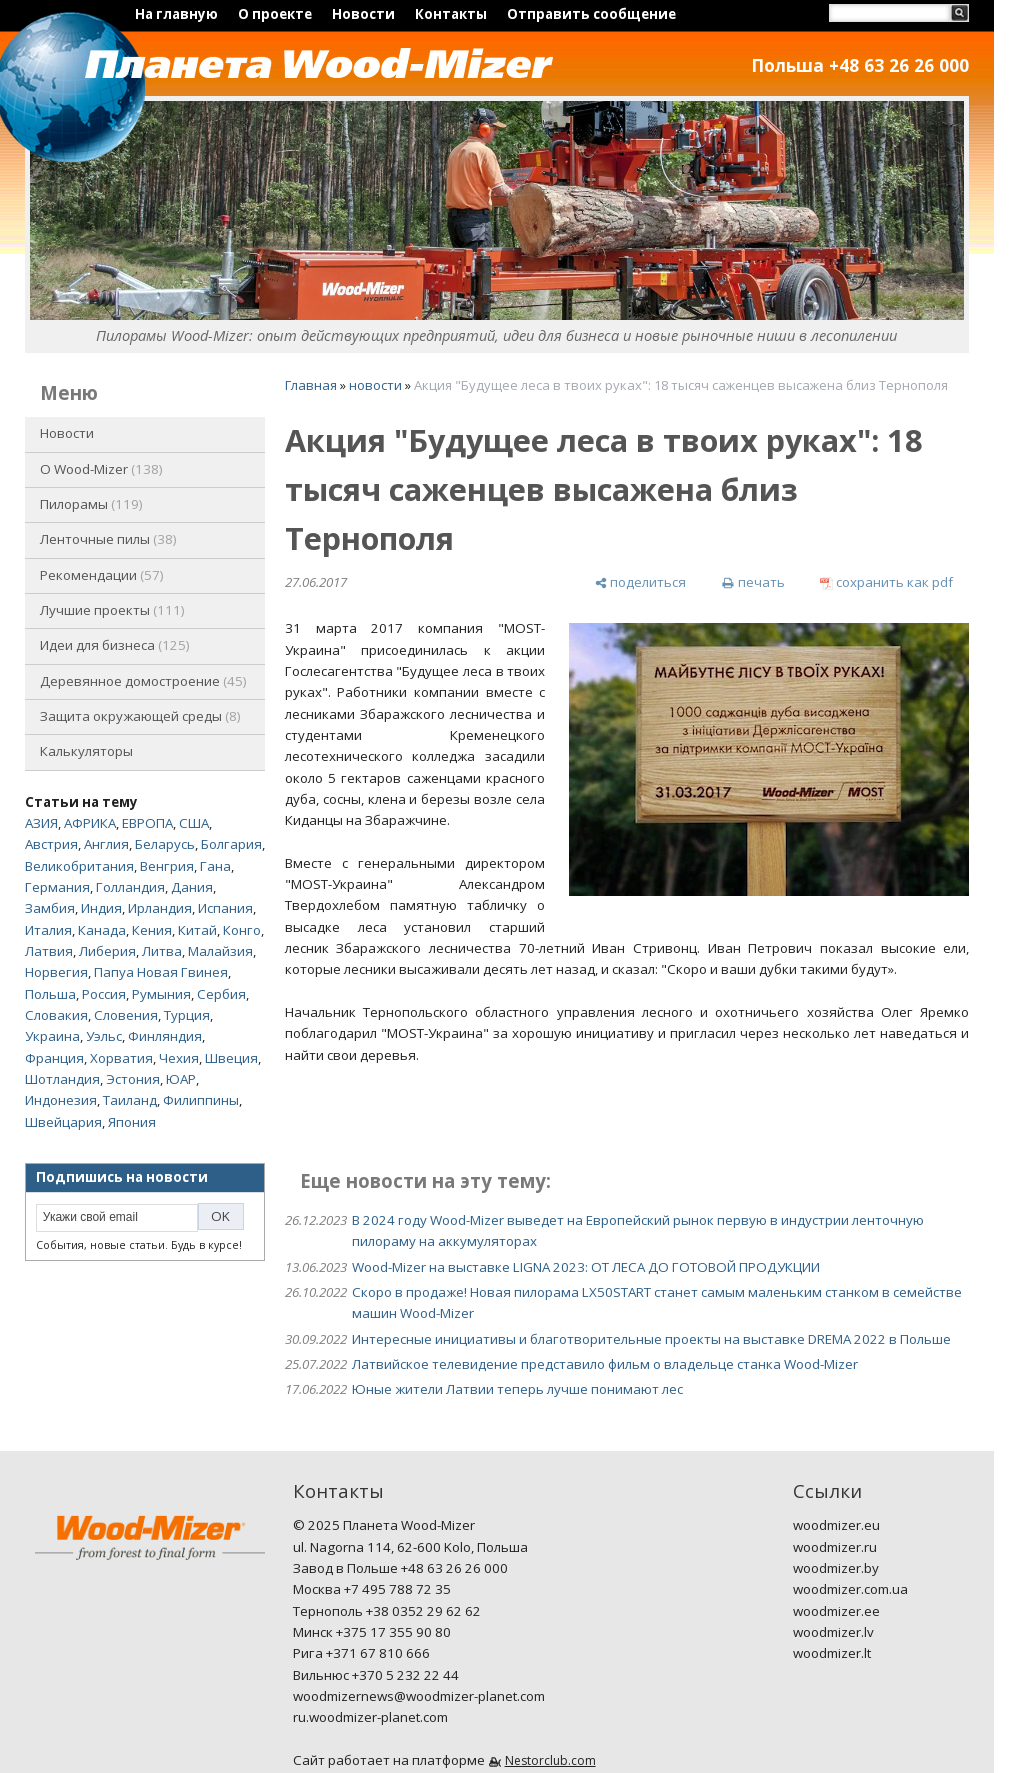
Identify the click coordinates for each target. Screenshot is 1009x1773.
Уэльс (104, 1036)
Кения (152, 930)
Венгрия (167, 866)
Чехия (179, 1058)
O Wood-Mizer (101, 469)
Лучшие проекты (112, 610)
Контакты (451, 14)
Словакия (56, 1015)
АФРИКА (90, 823)
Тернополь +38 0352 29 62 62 (387, 1611)
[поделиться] (640, 582)
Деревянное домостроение (143, 681)
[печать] (752, 582)
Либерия (107, 951)
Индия (101, 908)
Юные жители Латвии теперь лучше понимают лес (517, 1389)
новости (375, 385)
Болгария (231, 844)
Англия (106, 844)
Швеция (231, 1058)
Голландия (130, 887)
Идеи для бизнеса (115, 645)
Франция (54, 1058)
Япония (132, 1122)
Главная (311, 385)
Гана (215, 866)
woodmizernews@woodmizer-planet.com (419, 1696)
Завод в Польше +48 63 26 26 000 (400, 1568)
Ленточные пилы (108, 539)
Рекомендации (102, 575)
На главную (176, 14)
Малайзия (220, 951)
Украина (52, 1036)
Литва (162, 951)
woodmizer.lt (832, 1653)
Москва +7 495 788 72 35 (372, 1589)
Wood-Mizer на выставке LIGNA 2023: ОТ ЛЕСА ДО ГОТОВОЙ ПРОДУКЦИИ (586, 1267)
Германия (57, 887)
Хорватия (121, 1058)
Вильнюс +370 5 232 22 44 (376, 1675)
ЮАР (181, 1079)
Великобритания (79, 866)
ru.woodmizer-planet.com (370, 1717)
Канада (102, 930)
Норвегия (56, 972)
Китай (197, 930)
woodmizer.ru (835, 1547)
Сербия (221, 994)
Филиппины (201, 1100)
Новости (363, 14)
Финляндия (165, 1036)
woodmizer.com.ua (850, 1589)
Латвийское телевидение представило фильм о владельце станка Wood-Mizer (605, 1364)
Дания (192, 887)
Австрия (51, 844)
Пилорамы (91, 504)
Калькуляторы (86, 751)
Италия (48, 930)
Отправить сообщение (591, 14)
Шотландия (62, 1079)
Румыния (161, 994)
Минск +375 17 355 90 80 (372, 1632)
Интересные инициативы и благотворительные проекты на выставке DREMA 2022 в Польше (651, 1339)
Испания (225, 908)
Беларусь (165, 844)
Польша (50, 994)
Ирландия (160, 908)
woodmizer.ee (836, 1611)
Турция (187, 1015)
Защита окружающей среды (140, 716)
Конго (242, 930)
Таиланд (130, 1100)
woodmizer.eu (836, 1525)
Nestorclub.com (550, 1760)
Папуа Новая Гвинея (161, 972)
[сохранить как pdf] (886, 582)
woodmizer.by (836, 1568)
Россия (104, 994)
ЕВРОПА (147, 823)
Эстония (133, 1079)
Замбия (50, 908)
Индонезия (61, 1100)
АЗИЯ (41, 823)
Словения (126, 1015)
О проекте (275, 14)
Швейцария (63, 1122)
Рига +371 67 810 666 (361, 1653)
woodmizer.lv (833, 1632)
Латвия (49, 951)
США (194, 823)
